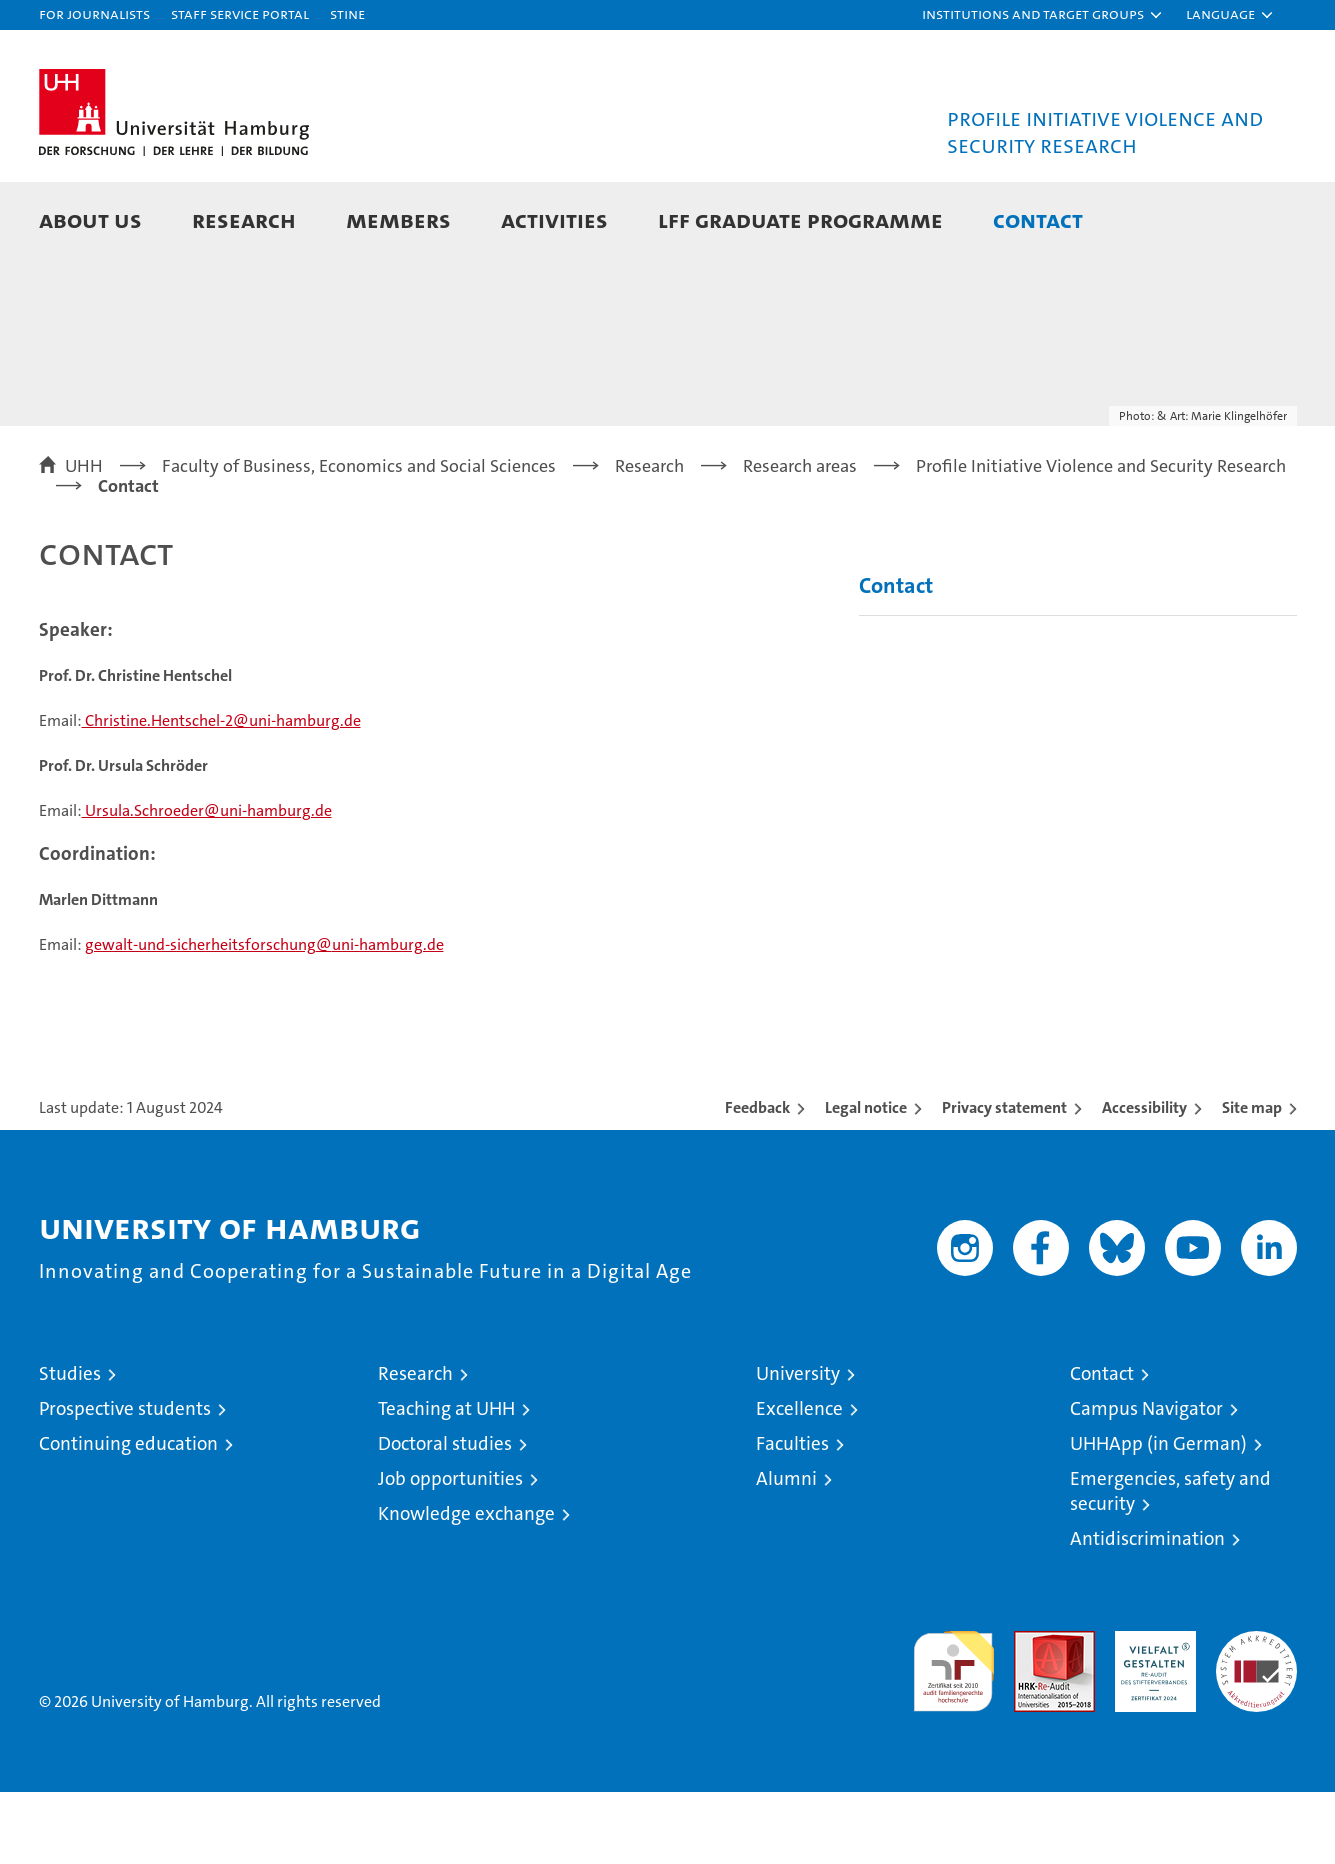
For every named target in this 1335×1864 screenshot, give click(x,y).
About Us (90, 219)
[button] (1043, 15)
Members (398, 219)
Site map (1252, 1179)
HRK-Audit (1150, 1713)
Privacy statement (1004, 1179)
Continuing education (128, 1515)
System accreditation (1256, 1724)
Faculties (792, 1515)
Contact (1038, 219)
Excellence (799, 1480)
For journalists (94, 13)
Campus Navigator (1146, 1480)
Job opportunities (450, 1550)
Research (244, 219)
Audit (1033, 1713)
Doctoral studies (445, 1515)
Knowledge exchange (466, 1585)
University (798, 1445)
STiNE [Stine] (347, 13)
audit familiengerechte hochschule (953, 1734)
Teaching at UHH (446, 1480)
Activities (554, 219)
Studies (70, 1445)
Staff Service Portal (240, 13)
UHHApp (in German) (1158, 1515)
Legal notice (866, 1179)
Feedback (757, 1179)
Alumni (786, 1550)
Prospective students (125, 1480)
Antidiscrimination (1147, 1610)
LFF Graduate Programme (800, 219)
